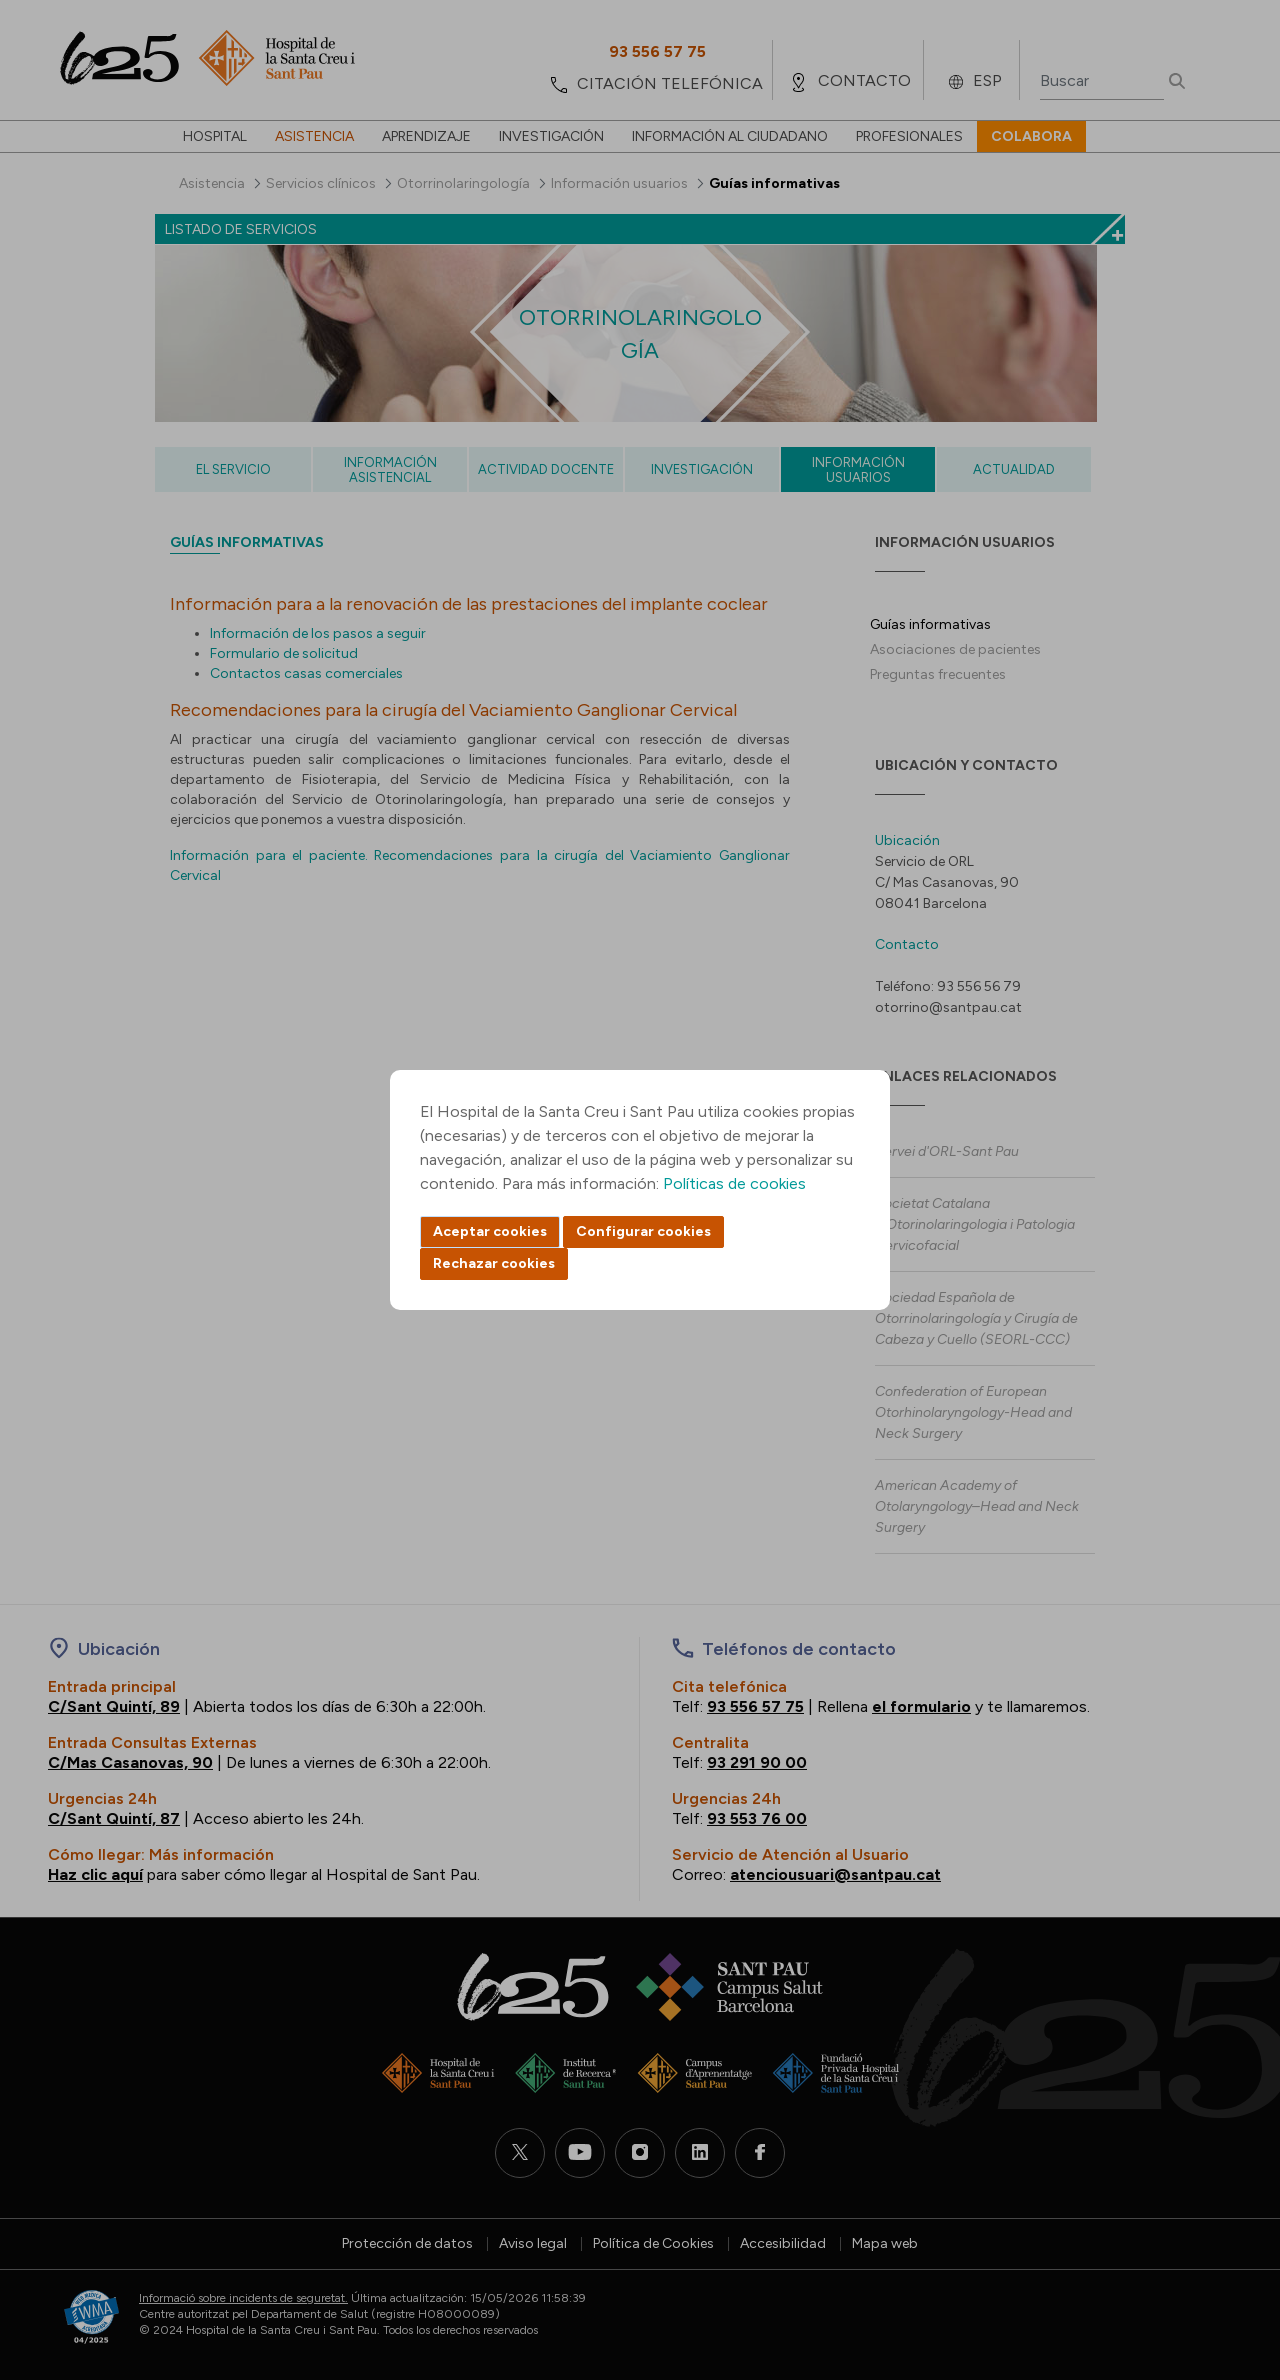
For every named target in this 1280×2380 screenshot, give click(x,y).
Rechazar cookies (494, 1263)
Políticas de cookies (734, 1183)
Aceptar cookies (490, 1231)
